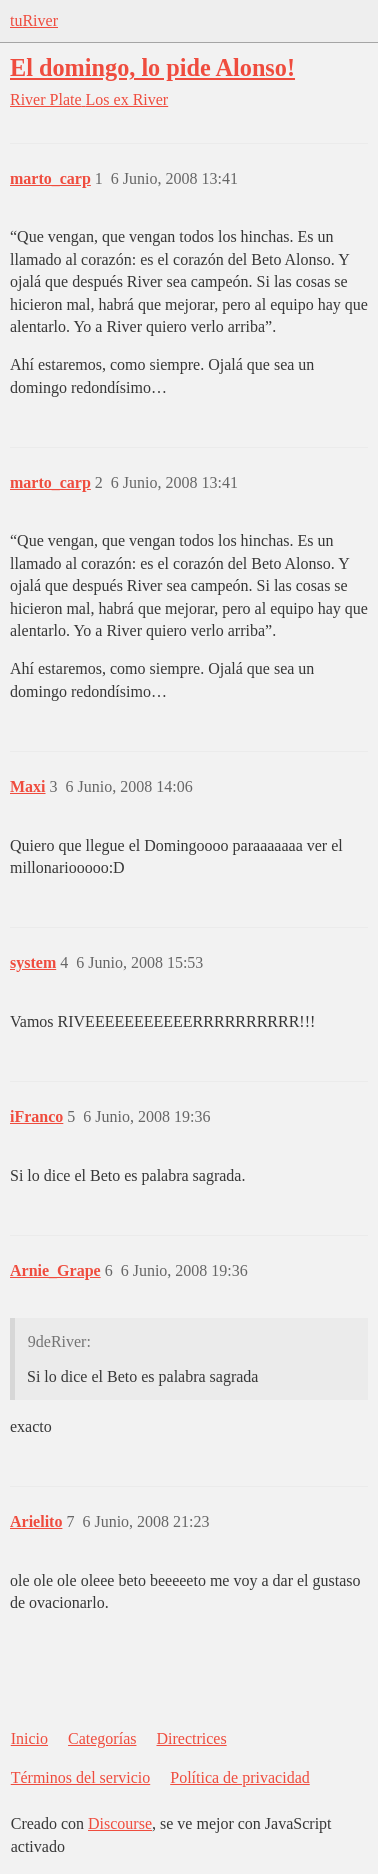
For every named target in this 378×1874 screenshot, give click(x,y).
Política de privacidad (240, 1777)
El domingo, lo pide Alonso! (152, 67)
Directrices (191, 1738)
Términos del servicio (81, 1777)
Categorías (102, 1738)
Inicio (29, 1738)
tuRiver (34, 20)
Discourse (120, 1823)
